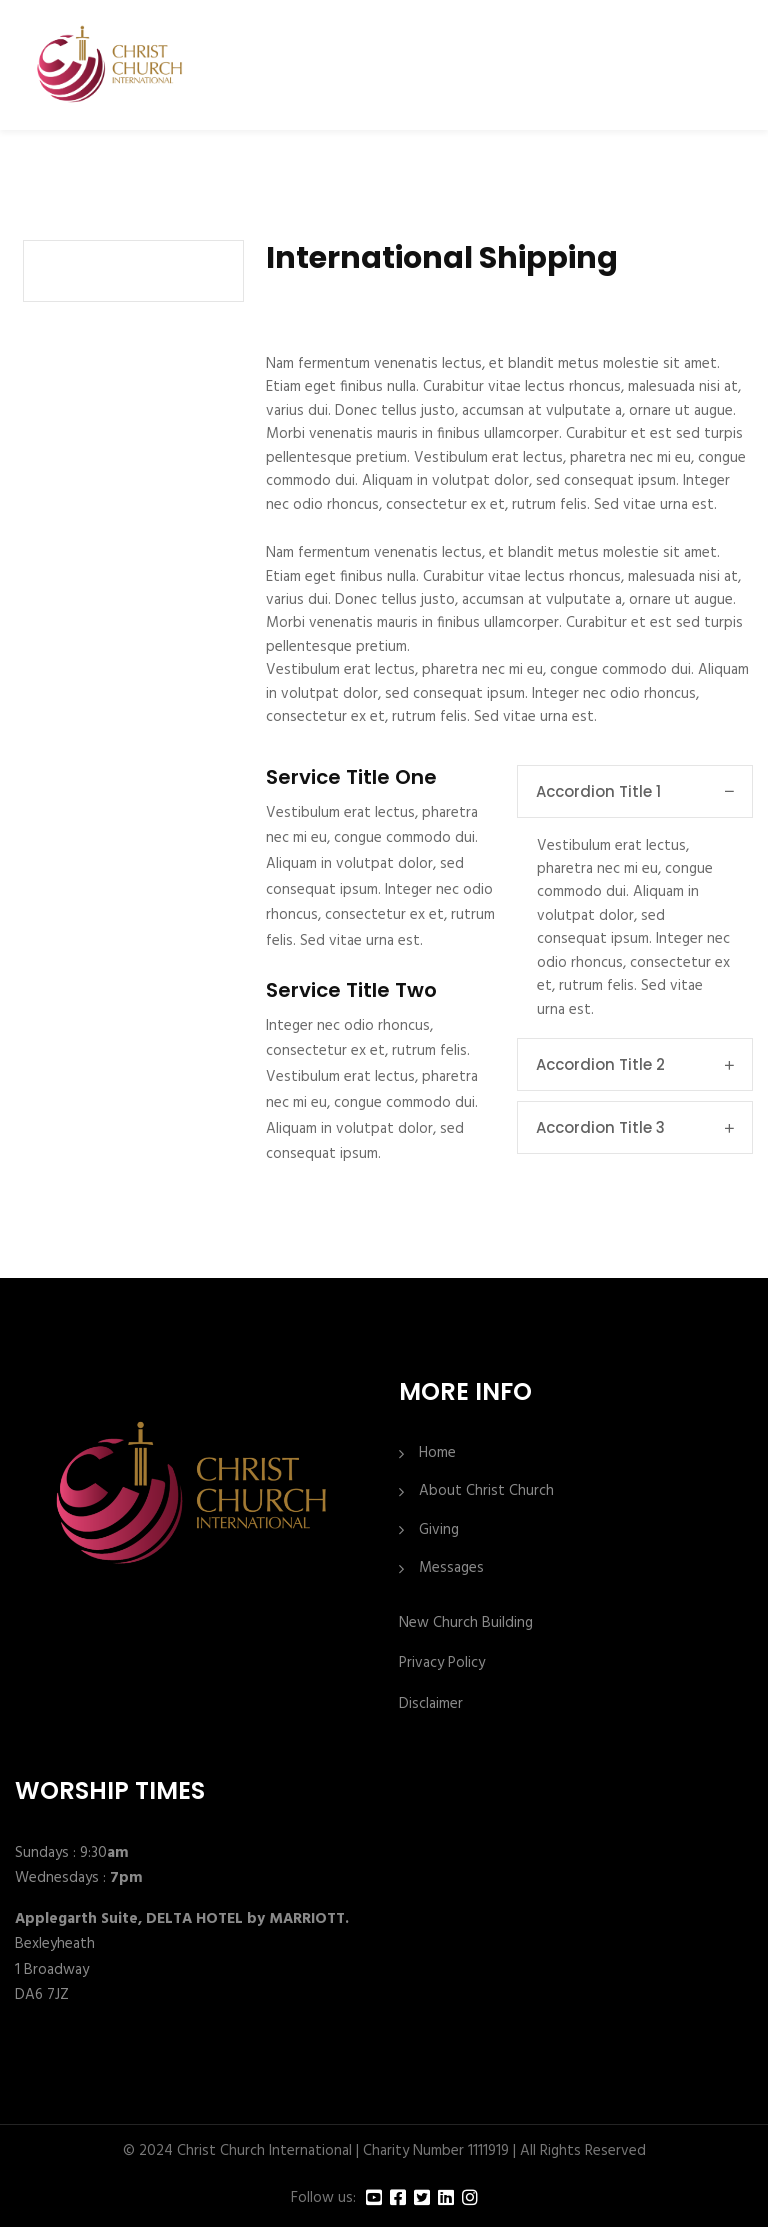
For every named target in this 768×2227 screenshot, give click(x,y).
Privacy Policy (442, 1663)
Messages (451, 1568)
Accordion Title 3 (635, 1127)
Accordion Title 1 (635, 791)
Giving (439, 1530)
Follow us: (323, 2198)
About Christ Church (486, 1491)
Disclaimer (431, 1704)
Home (437, 1453)
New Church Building (466, 1623)
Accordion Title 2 (635, 1064)
